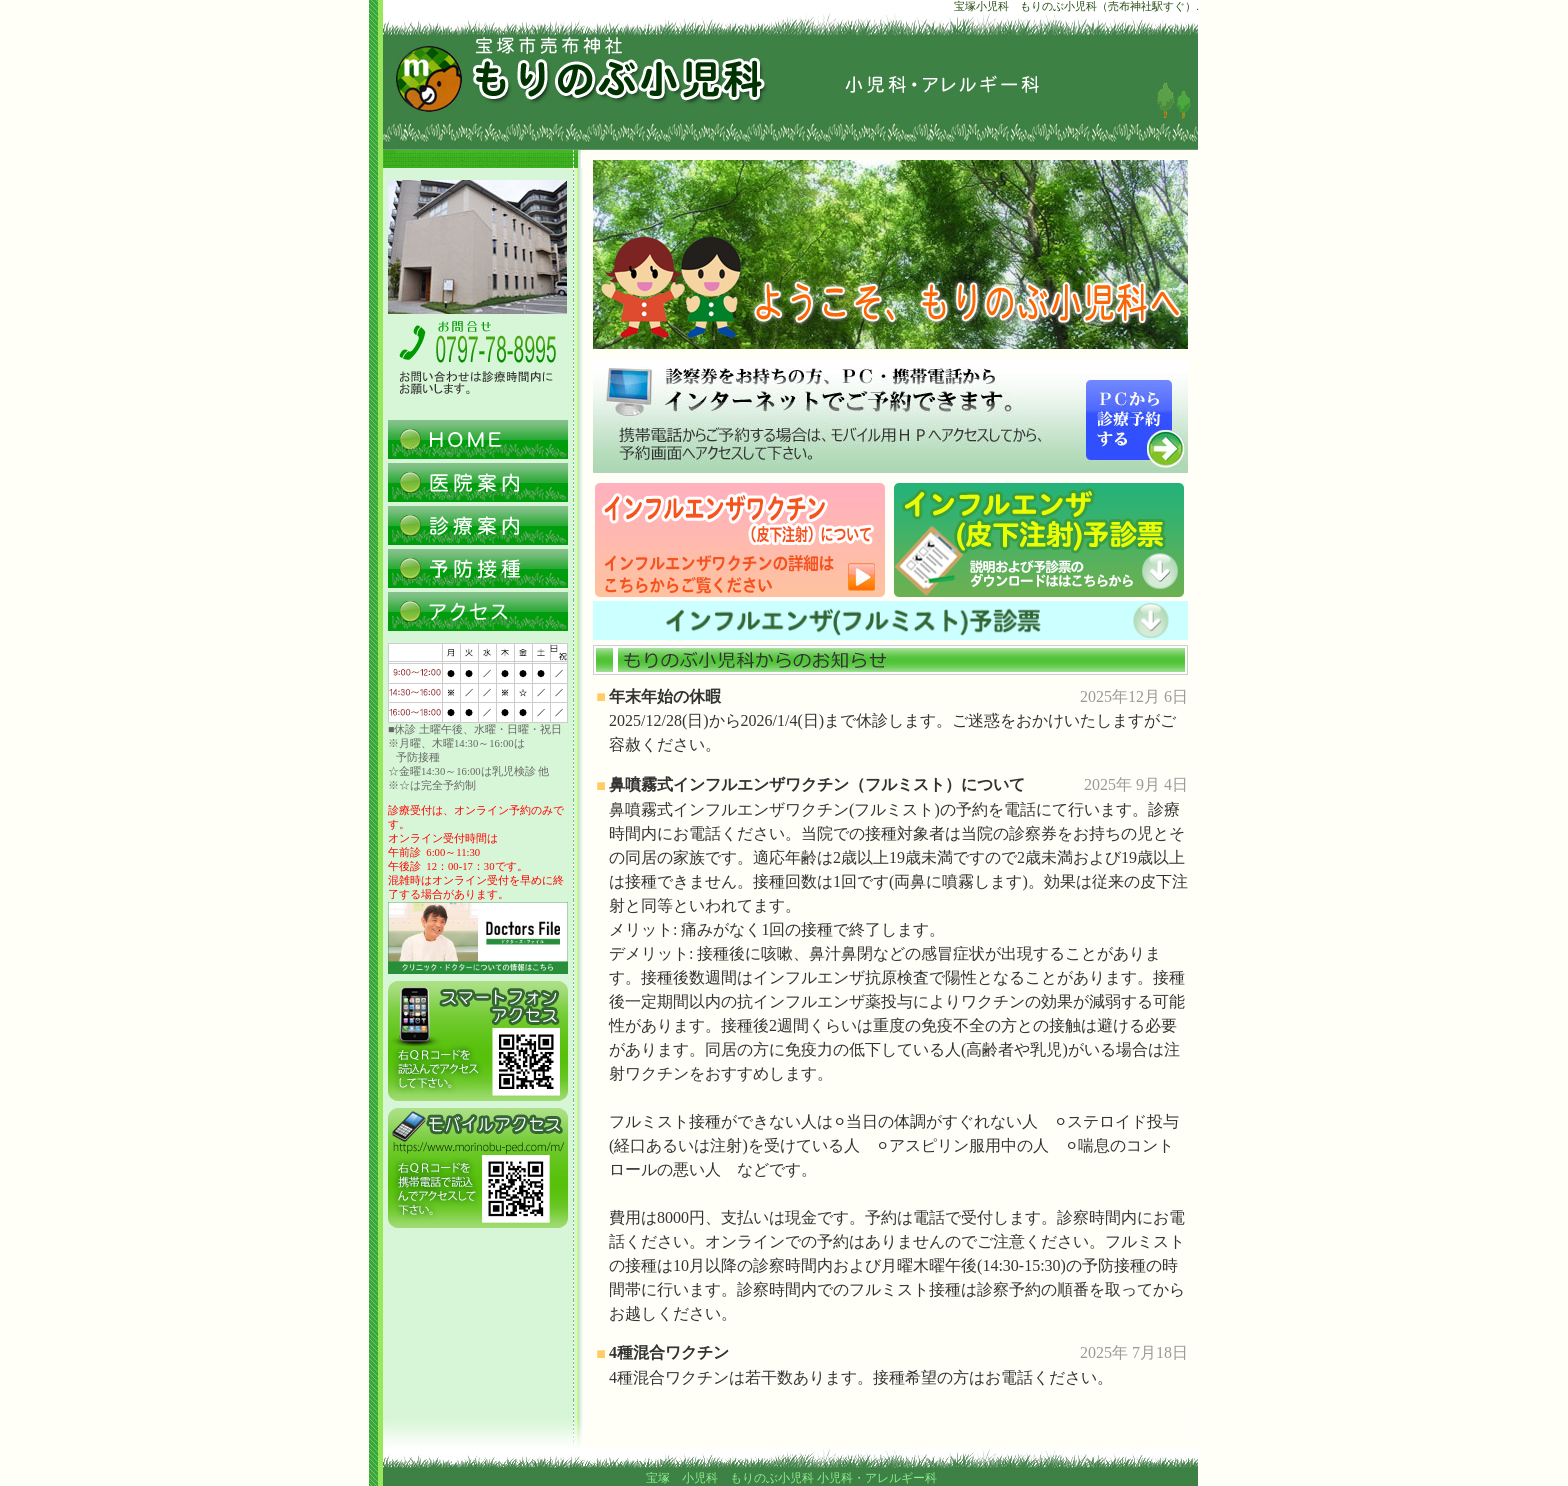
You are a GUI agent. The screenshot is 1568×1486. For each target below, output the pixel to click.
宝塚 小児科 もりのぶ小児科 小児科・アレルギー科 (791, 1478)
